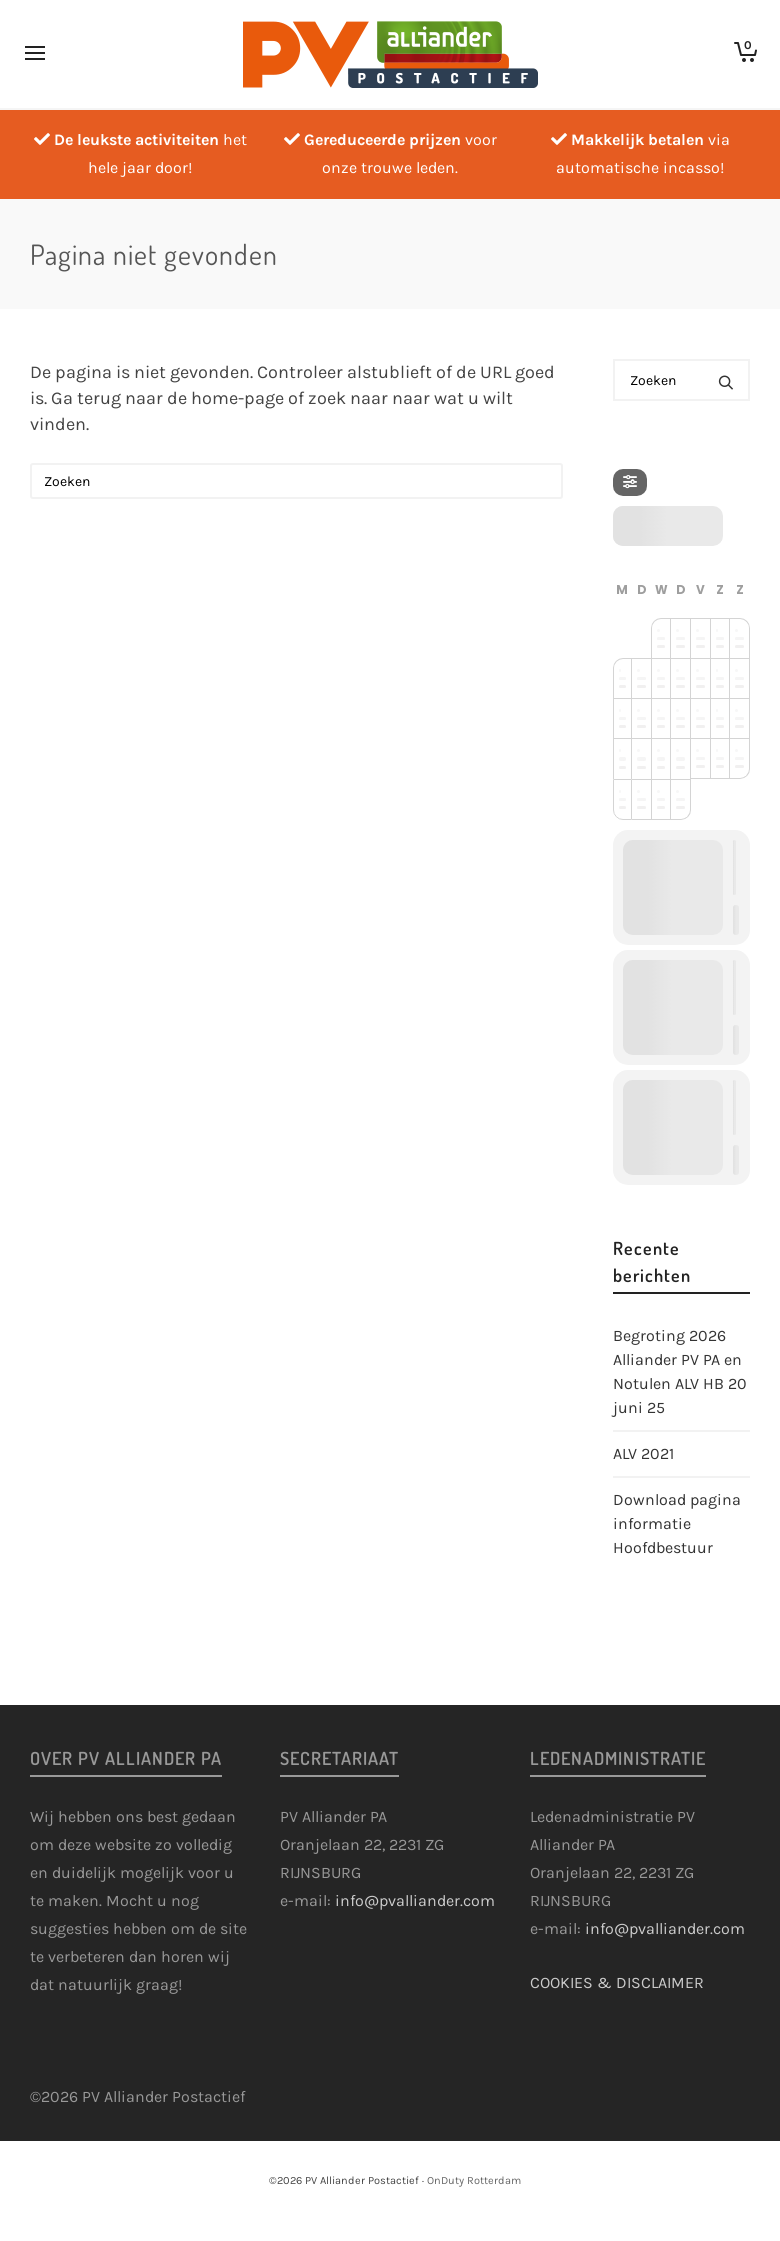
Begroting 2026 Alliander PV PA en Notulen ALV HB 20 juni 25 (680, 1371)
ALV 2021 (643, 1453)
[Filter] (630, 482)
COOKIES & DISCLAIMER (617, 1982)
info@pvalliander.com (415, 1900)
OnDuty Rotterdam (474, 2180)
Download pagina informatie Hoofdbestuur (677, 1523)
